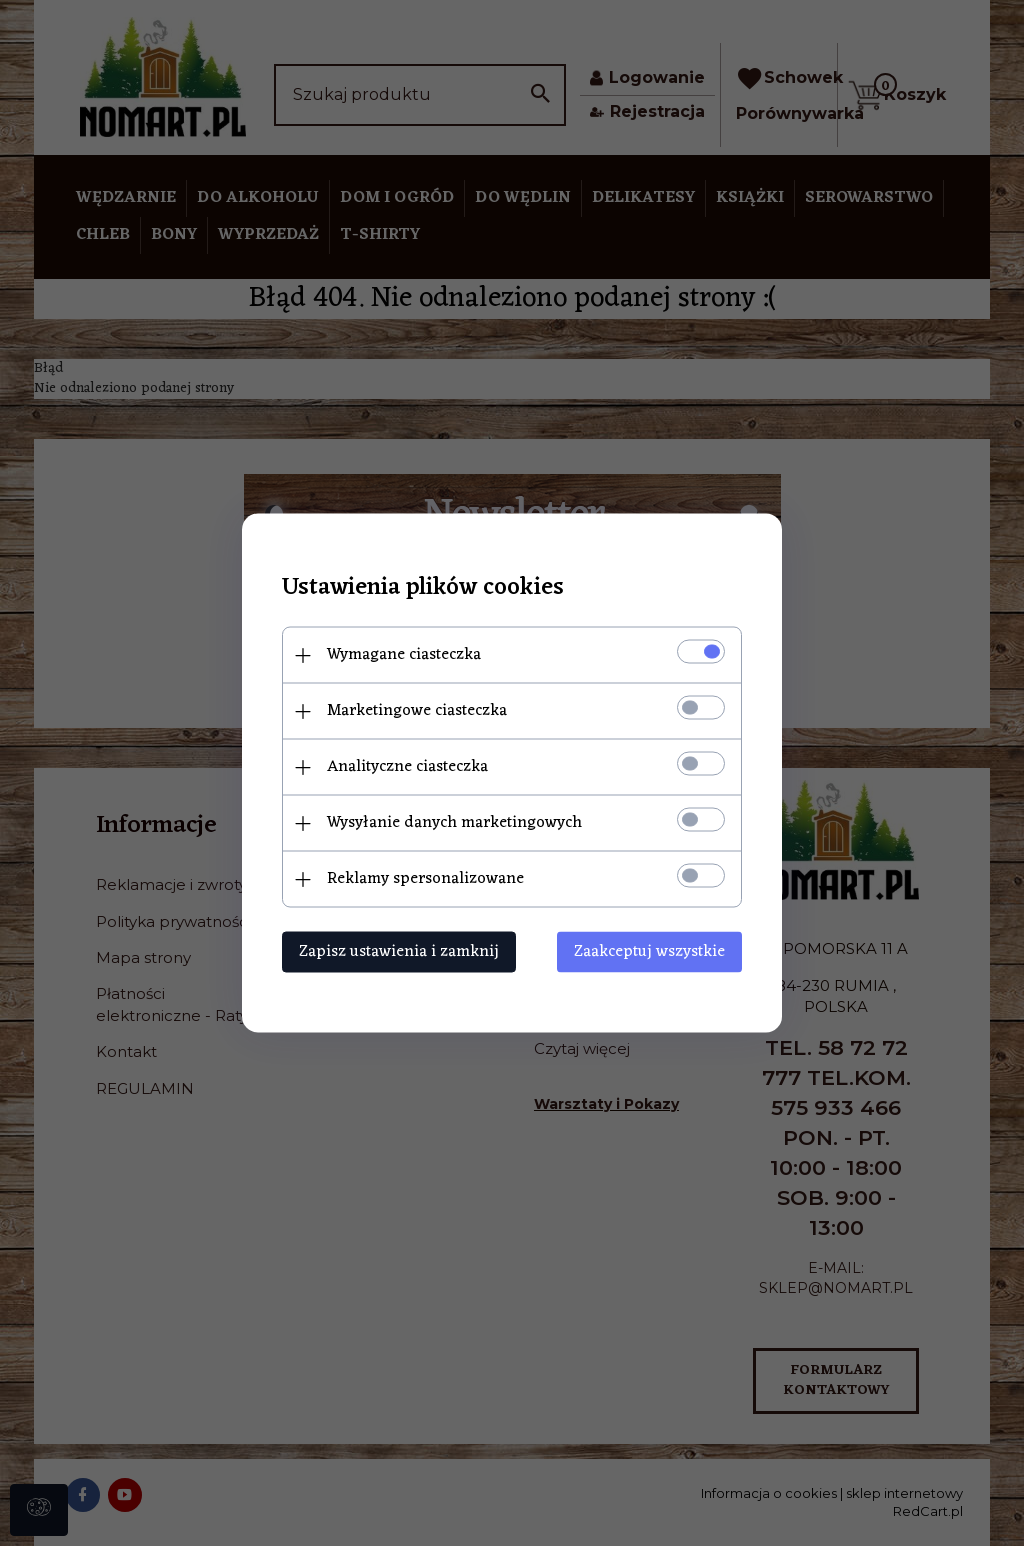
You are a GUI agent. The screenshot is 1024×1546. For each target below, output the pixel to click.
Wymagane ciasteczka (404, 655)
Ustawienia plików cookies (423, 588)
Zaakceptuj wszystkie (649, 952)
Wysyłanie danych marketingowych (454, 823)
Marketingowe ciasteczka (417, 711)
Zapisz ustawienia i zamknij (399, 952)
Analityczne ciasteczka (407, 767)
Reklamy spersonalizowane (425, 879)
